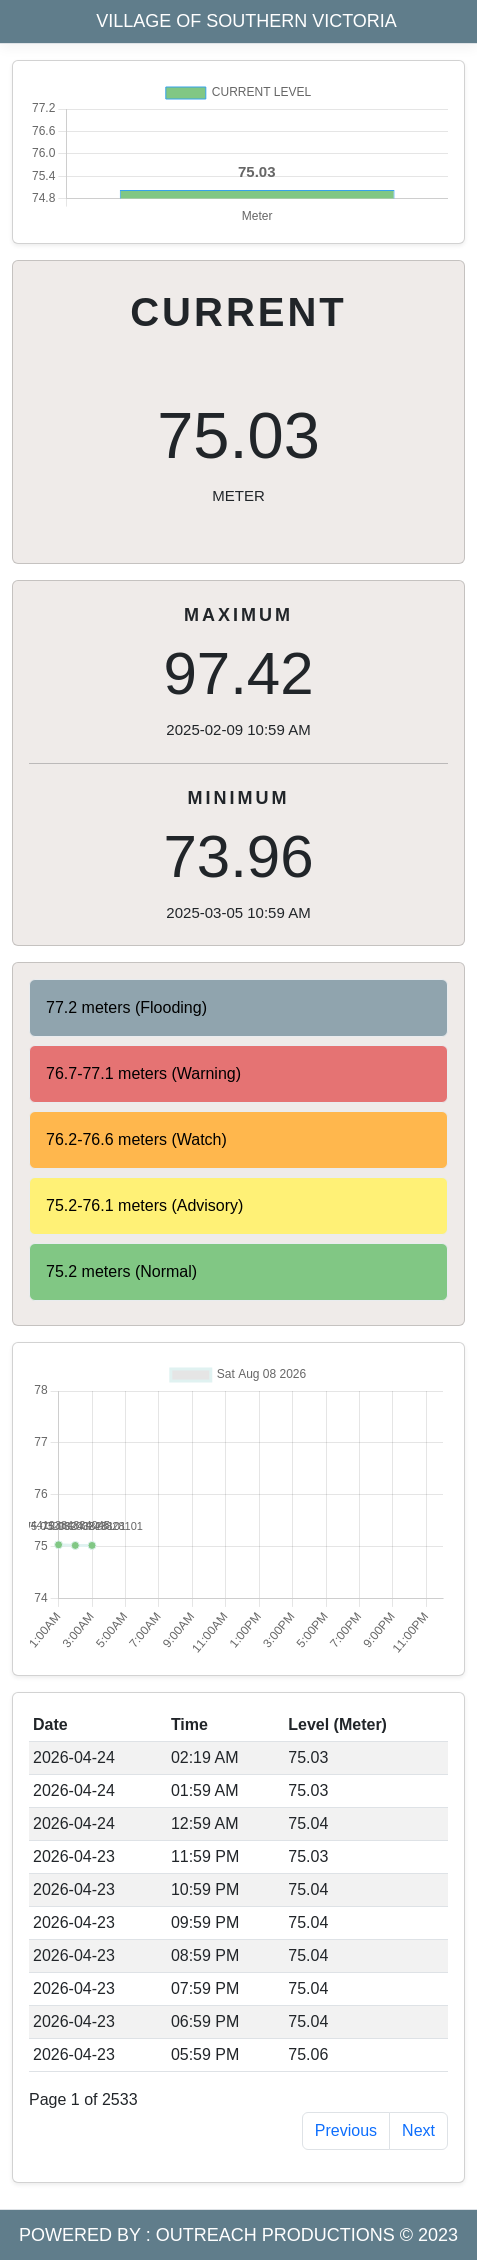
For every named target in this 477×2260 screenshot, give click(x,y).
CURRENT (238, 312)
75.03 (238, 453)
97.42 (238, 672)
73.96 (238, 855)
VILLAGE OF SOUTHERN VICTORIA (246, 21)
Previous (346, 2130)
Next (418, 2130)
